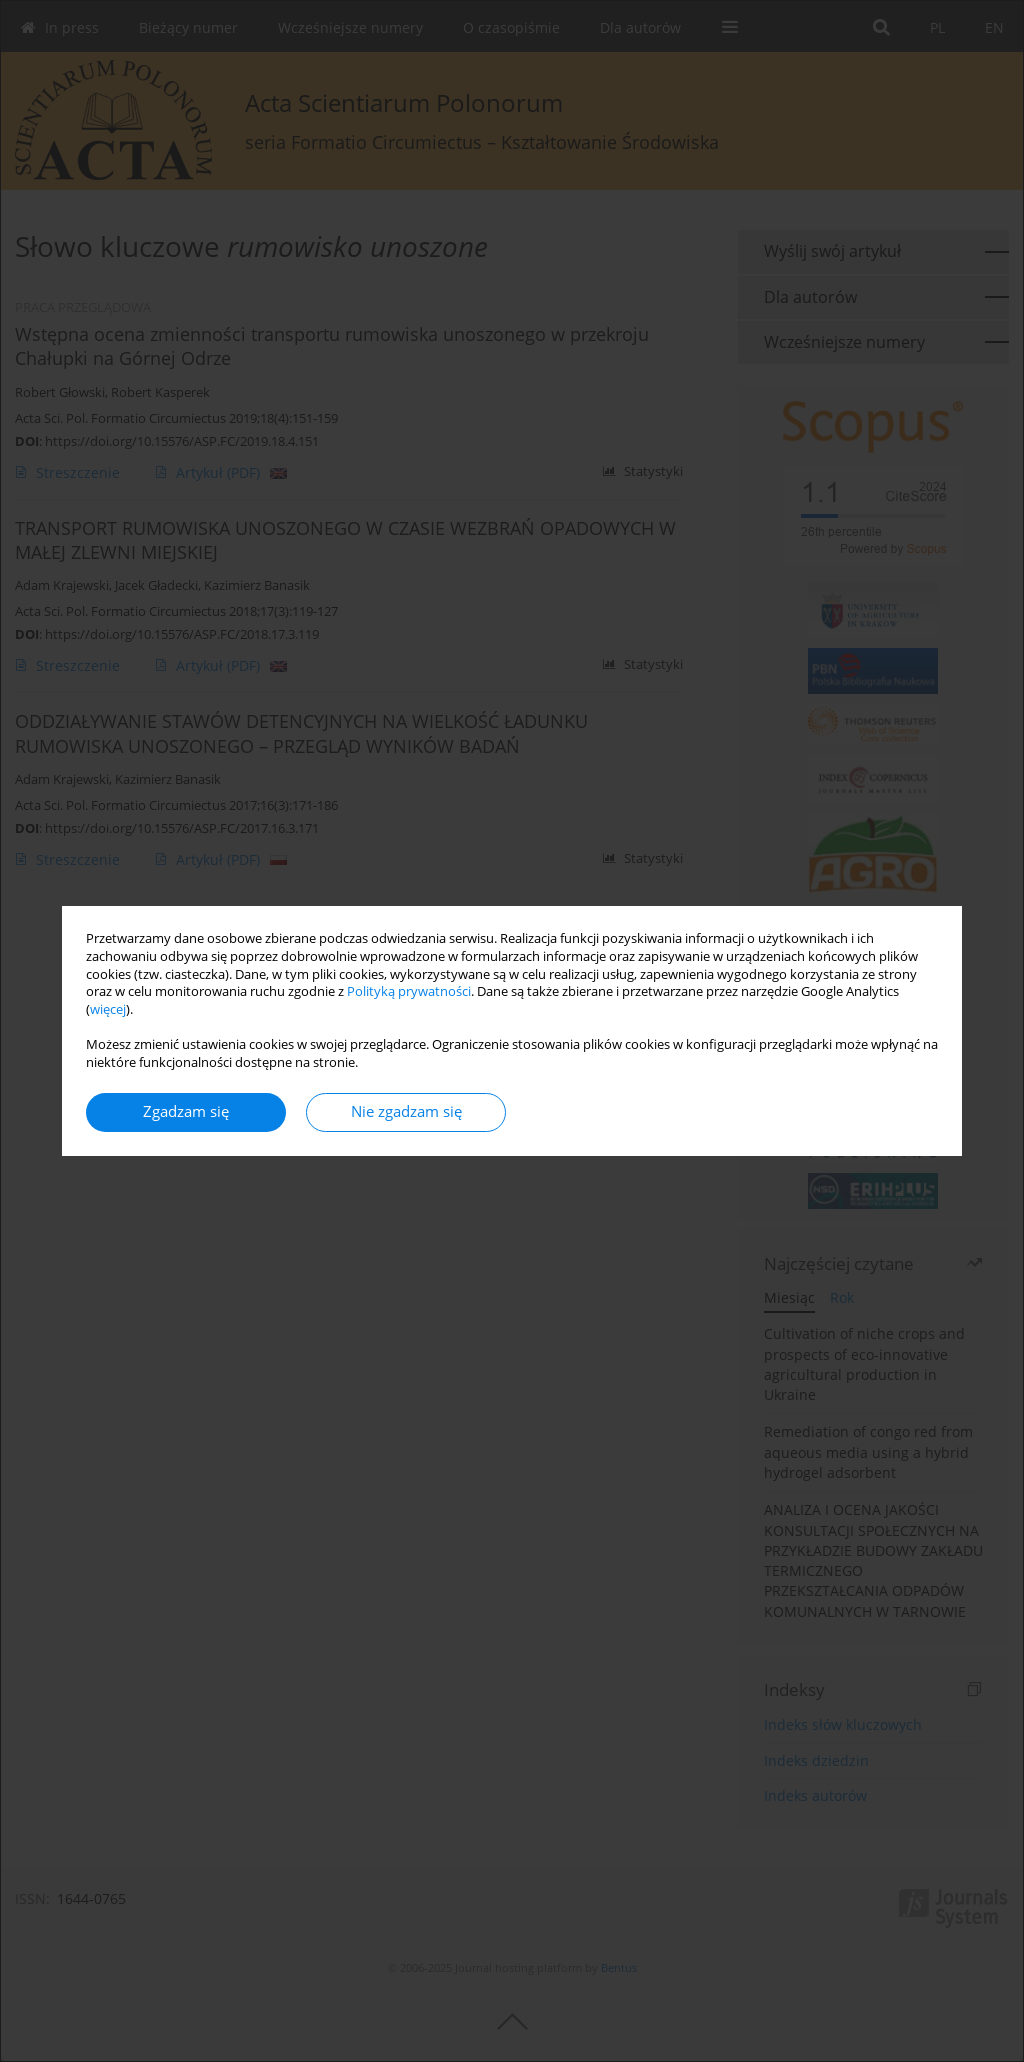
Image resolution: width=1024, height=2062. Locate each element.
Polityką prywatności (409, 991)
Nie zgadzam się (406, 1111)
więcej (108, 1009)
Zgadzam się (186, 1111)
